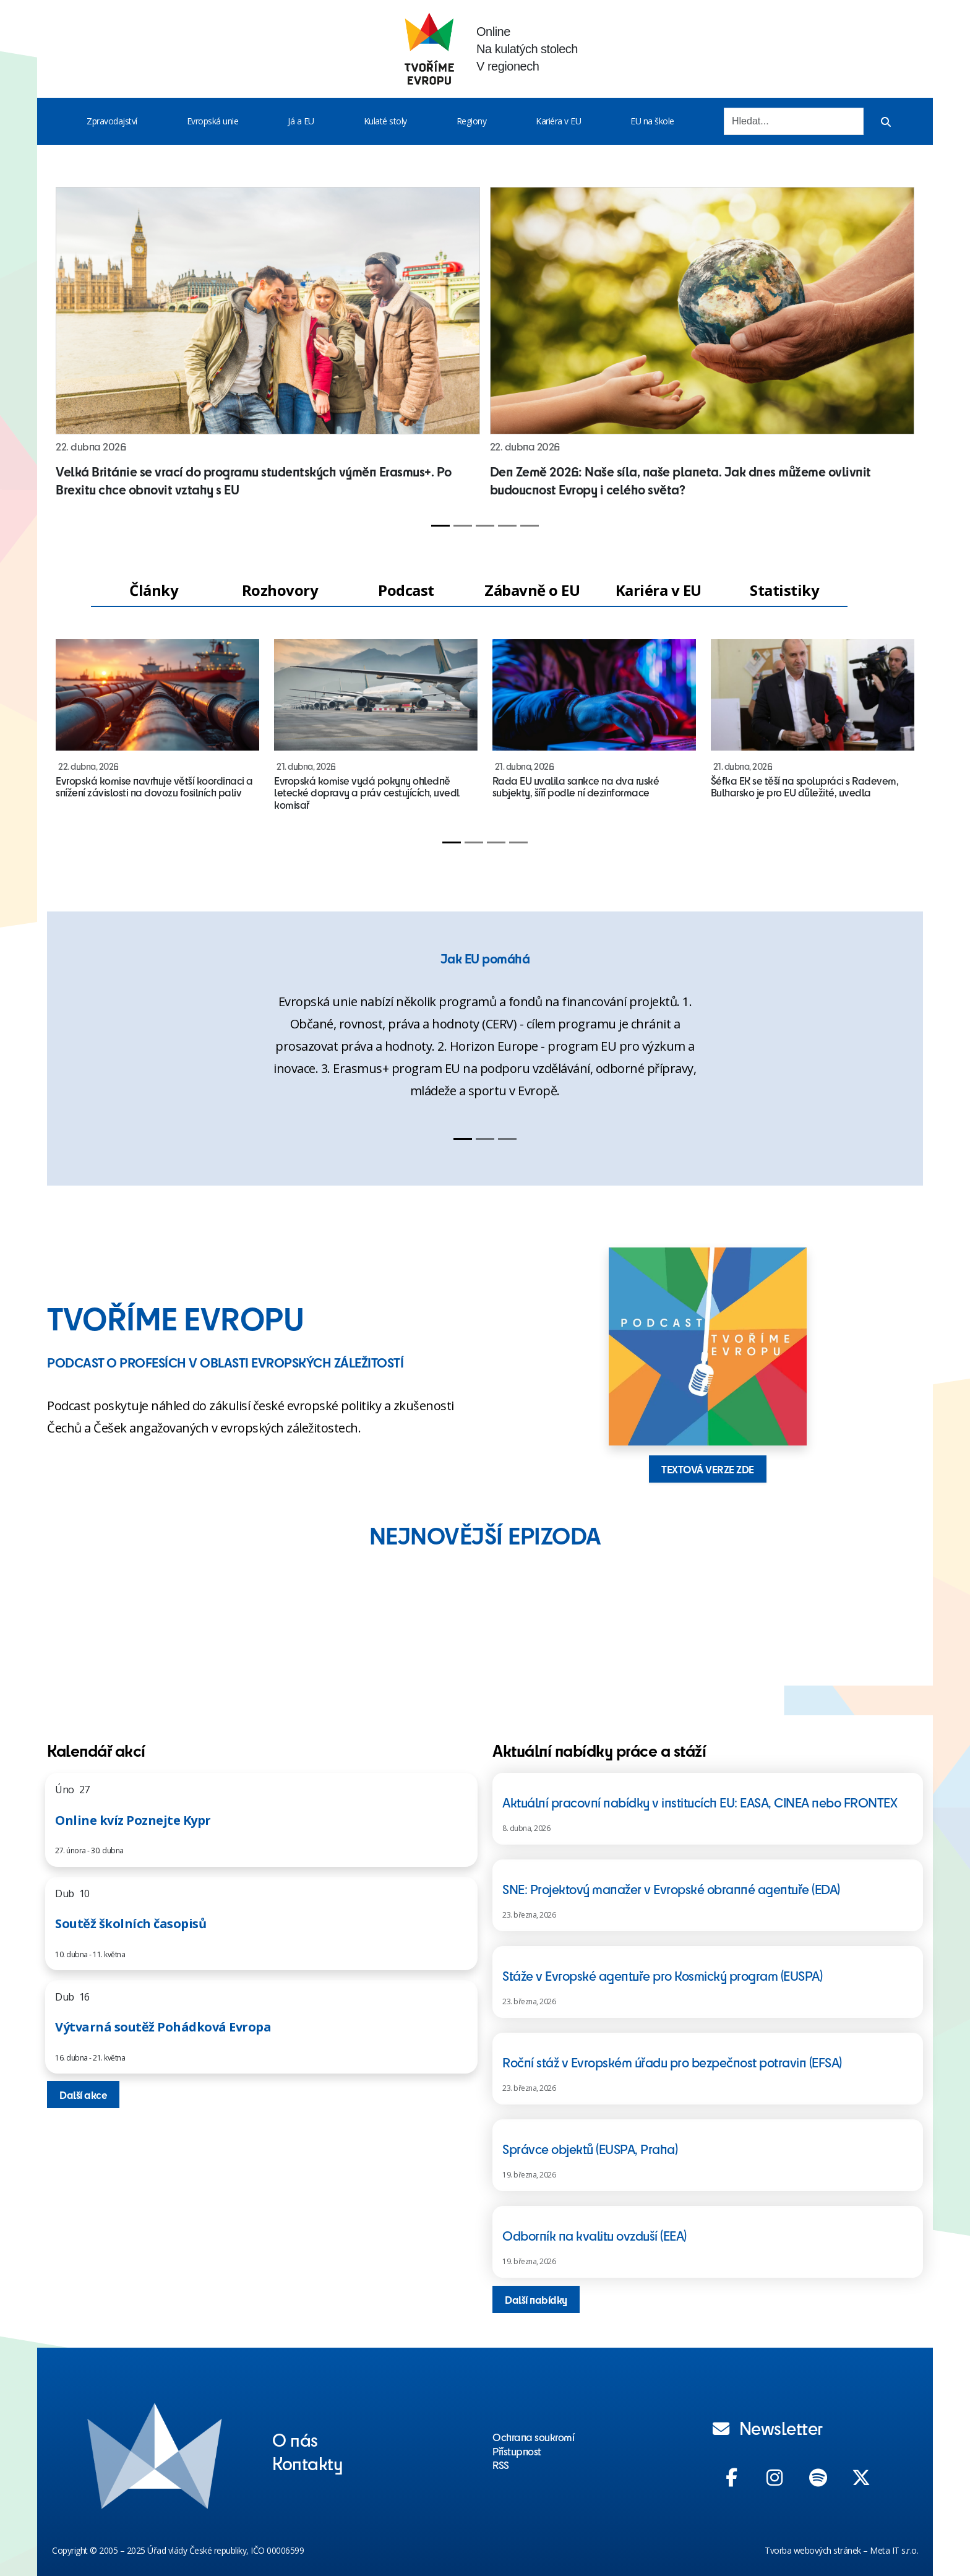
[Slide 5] (529, 526)
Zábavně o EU (532, 590)
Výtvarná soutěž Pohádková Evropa (163, 2026)
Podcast (406, 590)
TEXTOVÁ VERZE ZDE (707, 1469)
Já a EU (301, 121)
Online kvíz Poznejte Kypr (133, 1820)
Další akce (83, 2094)
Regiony (472, 121)
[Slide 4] (507, 526)
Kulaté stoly (385, 121)
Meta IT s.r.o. (894, 2550)
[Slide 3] (485, 526)
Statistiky (784, 590)
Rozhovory (280, 590)
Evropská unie (213, 121)
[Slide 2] (462, 526)
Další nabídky (536, 2299)
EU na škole (652, 121)
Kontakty (307, 2462)
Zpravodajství (112, 121)
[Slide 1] (440, 526)
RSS (500, 2464)
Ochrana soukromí (533, 2436)
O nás (295, 2439)
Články (153, 590)
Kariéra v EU (558, 121)
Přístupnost (516, 2451)
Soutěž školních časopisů (130, 1923)
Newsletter (768, 2427)
